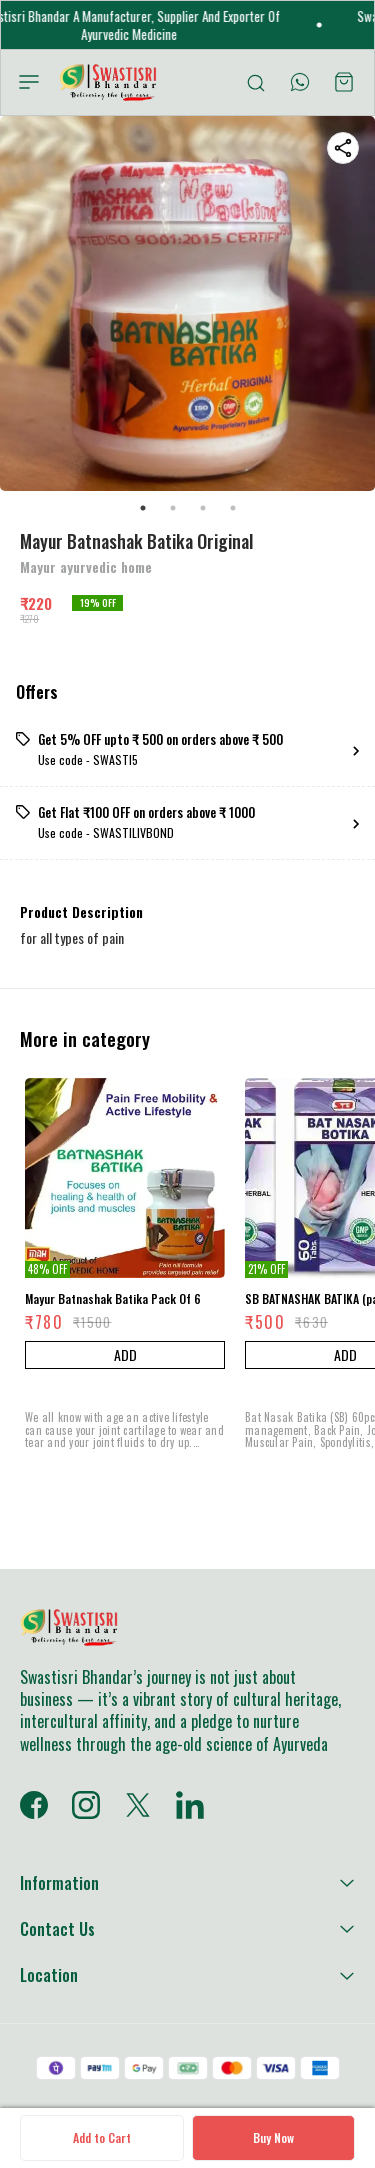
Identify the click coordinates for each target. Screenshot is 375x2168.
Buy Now (273, 2137)
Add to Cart (102, 2137)
